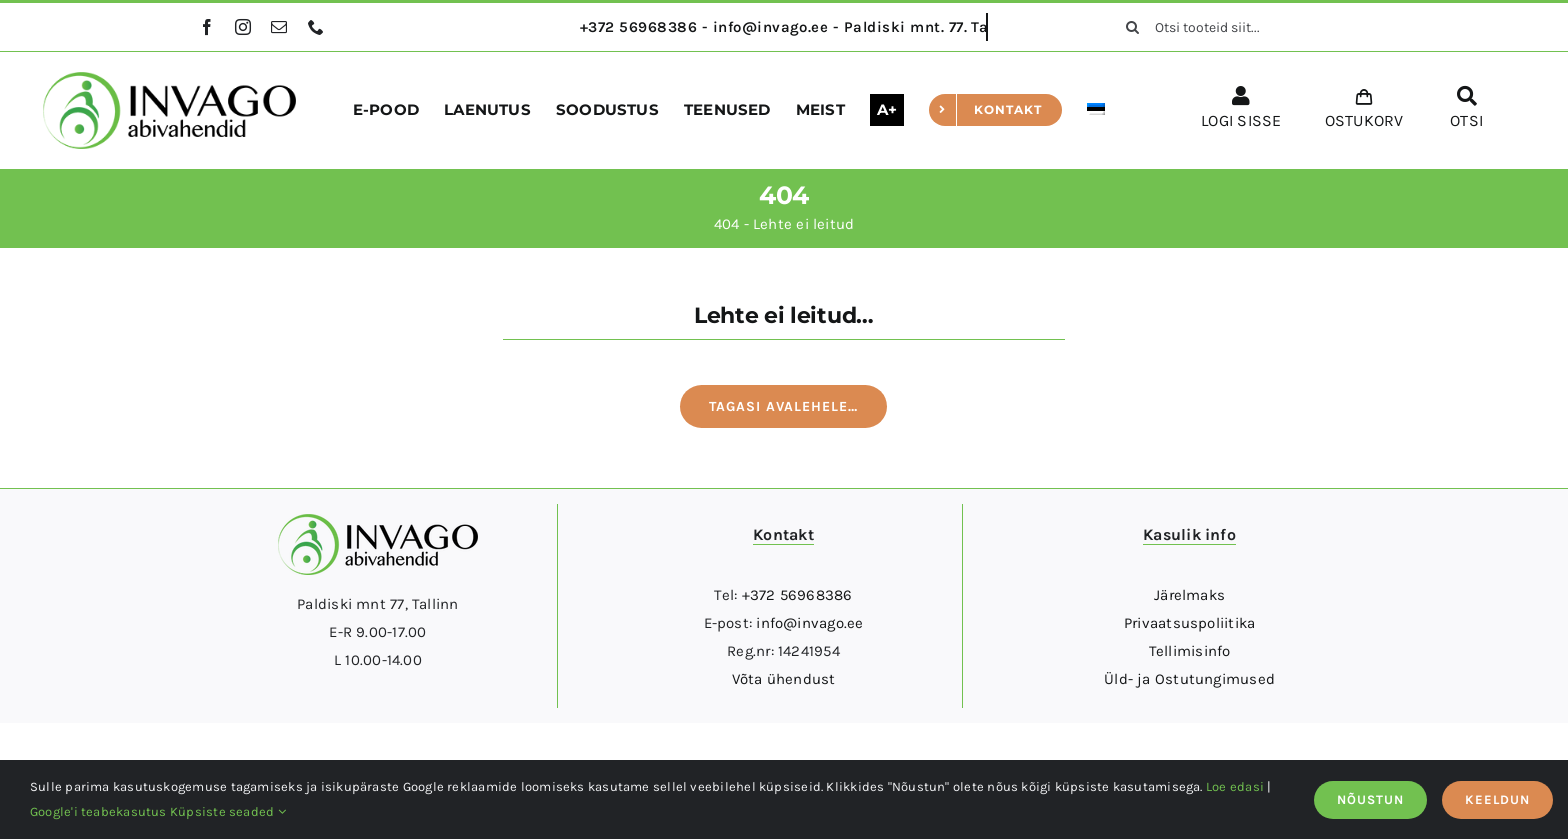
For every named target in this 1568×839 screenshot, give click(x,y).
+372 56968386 (797, 595)
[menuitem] (1096, 110)
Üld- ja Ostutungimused (1189, 679)
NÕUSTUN (1370, 799)
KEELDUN (1497, 799)
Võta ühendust (784, 679)
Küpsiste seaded (228, 811)
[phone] (316, 27)
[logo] (169, 79)
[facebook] (207, 27)
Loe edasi (1235, 786)
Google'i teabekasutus (98, 811)
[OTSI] (1467, 111)
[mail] (279, 27)
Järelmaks (1189, 595)
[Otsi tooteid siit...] (1240, 27)
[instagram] (243, 27)
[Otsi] (1133, 27)
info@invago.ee (809, 623)
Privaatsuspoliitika (1189, 623)
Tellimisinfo (1190, 651)
